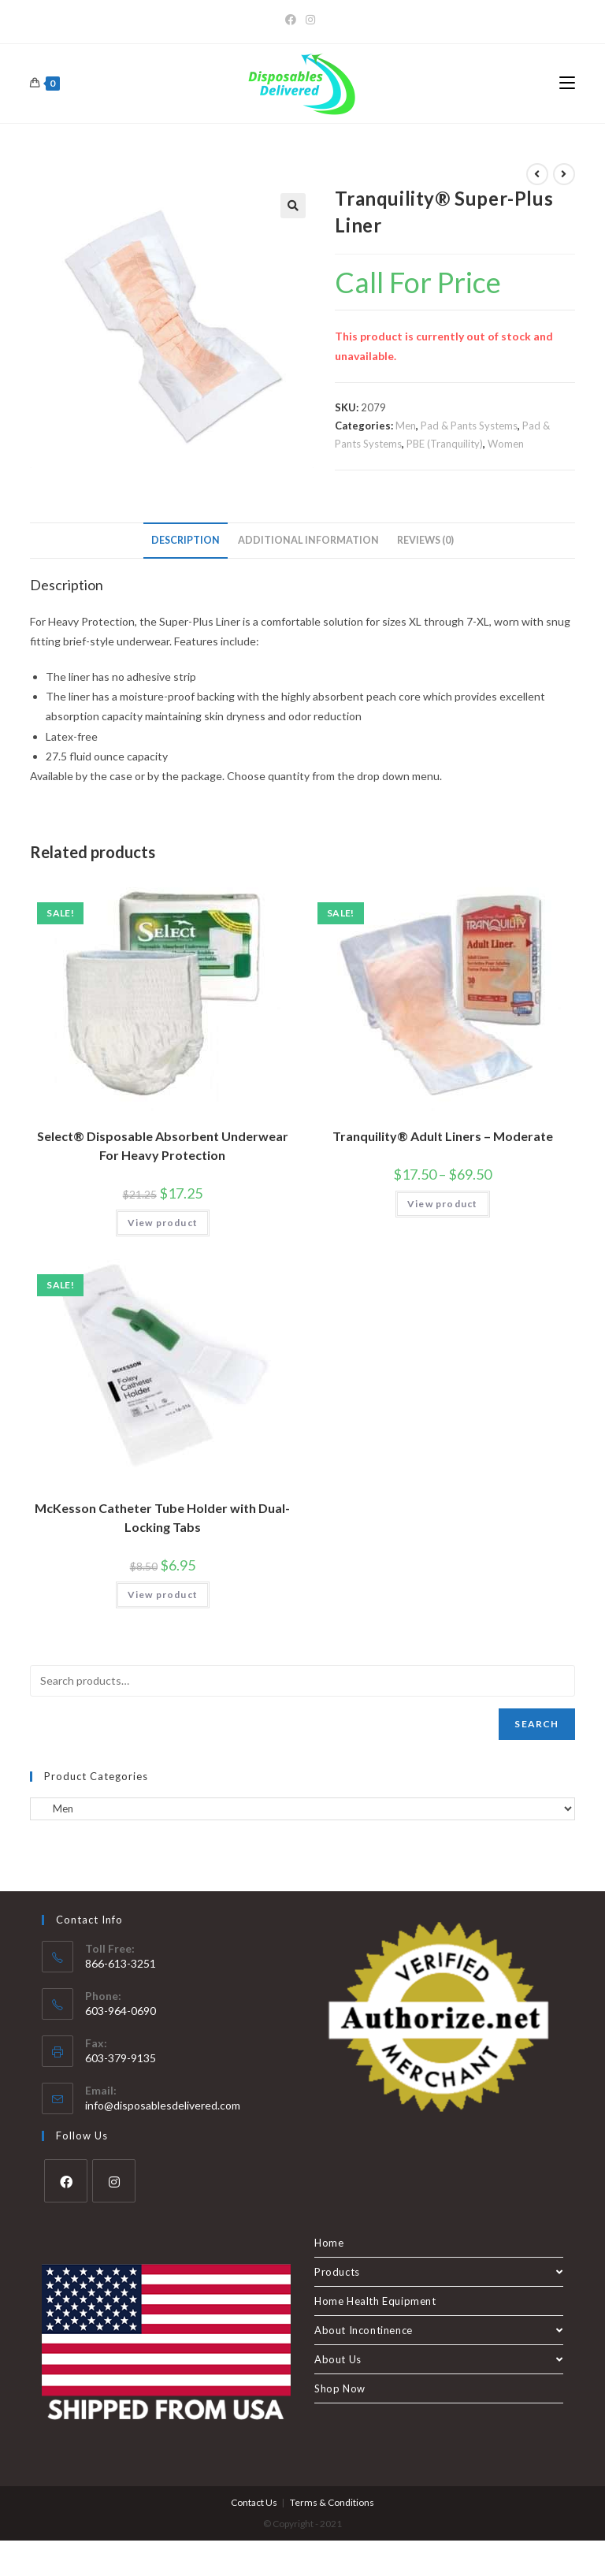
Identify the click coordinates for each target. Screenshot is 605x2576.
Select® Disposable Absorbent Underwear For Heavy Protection (162, 1145)
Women (506, 443)
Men (405, 425)
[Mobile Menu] (567, 83)
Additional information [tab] (308, 540)
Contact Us (254, 2502)
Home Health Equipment (375, 2301)
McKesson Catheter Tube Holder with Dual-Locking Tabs (162, 1517)
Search (536, 1724)
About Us (438, 2359)
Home (328, 2242)
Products (438, 2272)
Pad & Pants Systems (469, 425)
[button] (293, 205)
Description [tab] (185, 540)
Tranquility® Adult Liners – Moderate (442, 1135)
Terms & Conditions (332, 2502)
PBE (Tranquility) (444, 443)
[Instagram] (310, 20)
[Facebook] (293, 20)
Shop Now (340, 2388)
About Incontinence (438, 2330)
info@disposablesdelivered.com (162, 2105)
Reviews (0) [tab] (425, 540)
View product (163, 1223)
